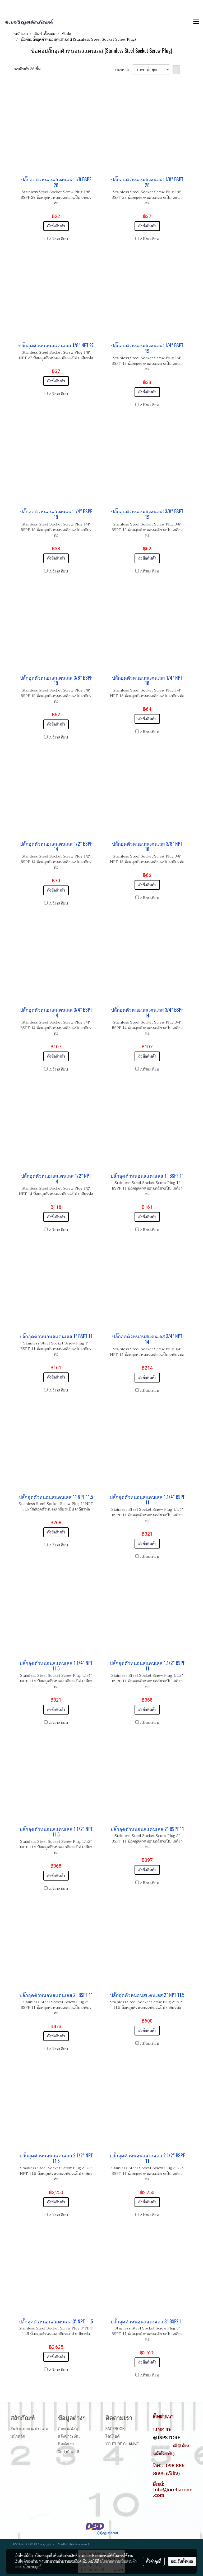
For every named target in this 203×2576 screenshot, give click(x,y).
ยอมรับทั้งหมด (182, 2561)
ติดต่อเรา (66, 2444)
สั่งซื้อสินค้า (56, 226)
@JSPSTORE (166, 2437)
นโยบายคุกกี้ (32, 2566)
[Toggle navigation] (196, 22)
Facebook (115, 2428)
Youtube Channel (123, 2444)
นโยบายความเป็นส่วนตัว (118, 2561)
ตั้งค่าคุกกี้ (153, 2561)
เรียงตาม (123, 69)
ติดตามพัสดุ (68, 2428)
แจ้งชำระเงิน (69, 2436)
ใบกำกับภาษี (68, 2451)
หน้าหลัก (17, 2436)
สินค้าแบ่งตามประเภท (29, 2428)
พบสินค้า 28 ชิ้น (27, 69)
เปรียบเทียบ (58, 239)
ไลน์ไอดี (112, 2436)
